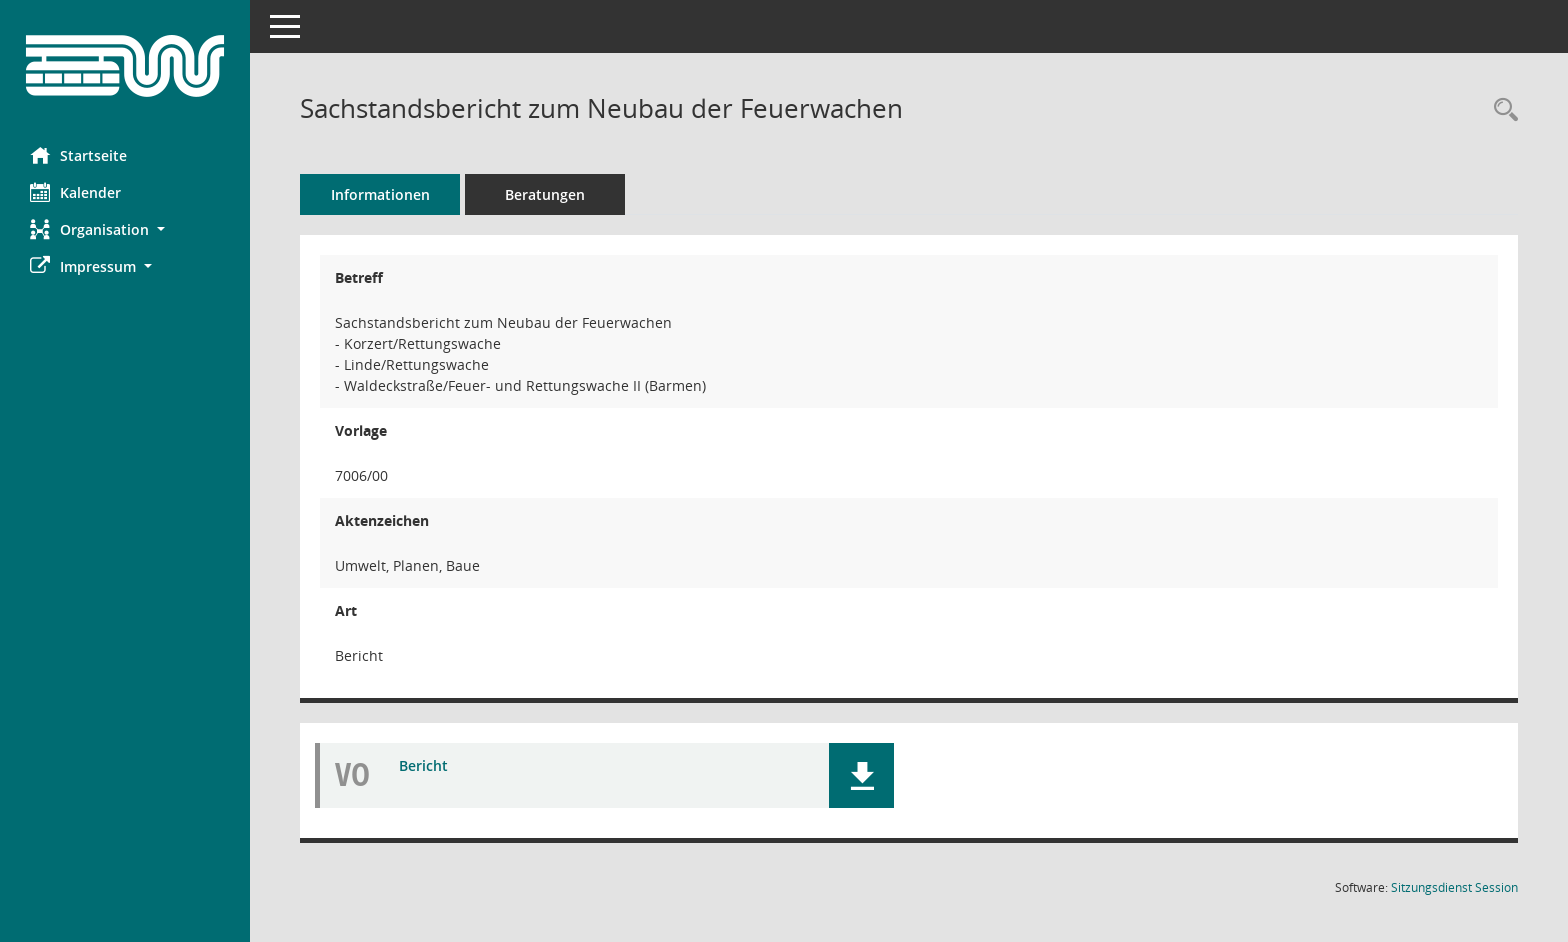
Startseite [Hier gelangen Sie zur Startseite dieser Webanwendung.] (78, 155)
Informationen (380, 194)
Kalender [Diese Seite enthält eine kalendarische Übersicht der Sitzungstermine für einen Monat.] (75, 192)
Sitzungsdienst (1454, 887)
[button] (125, 229)
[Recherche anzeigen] (1501, 110)
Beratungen (545, 194)
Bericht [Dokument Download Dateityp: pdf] (423, 765)
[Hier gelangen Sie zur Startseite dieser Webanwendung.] (125, 66)
